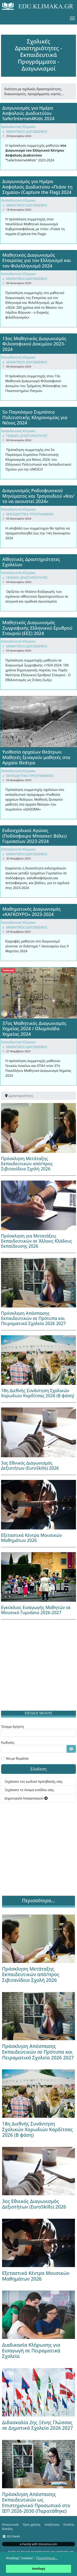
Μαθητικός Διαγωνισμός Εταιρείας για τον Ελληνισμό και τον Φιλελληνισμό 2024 (36, 260)
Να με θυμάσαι (17, 1758)
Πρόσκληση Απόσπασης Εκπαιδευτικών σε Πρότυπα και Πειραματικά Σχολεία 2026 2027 (33, 1318)
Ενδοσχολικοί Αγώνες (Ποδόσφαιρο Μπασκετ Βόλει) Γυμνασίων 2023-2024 (34, 835)
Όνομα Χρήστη (12, 1726)
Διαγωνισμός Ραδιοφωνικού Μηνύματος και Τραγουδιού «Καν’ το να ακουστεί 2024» (38, 495)
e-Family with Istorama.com (38, 2544)
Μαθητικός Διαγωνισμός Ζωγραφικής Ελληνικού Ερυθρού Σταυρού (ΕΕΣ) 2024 (37, 627)
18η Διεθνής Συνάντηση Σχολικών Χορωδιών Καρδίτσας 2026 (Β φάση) (37, 1393)
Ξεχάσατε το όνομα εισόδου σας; (29, 1790)
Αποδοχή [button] (38, 2568)
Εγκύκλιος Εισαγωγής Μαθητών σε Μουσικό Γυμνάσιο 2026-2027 (36, 1610)
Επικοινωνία (10, 2524)
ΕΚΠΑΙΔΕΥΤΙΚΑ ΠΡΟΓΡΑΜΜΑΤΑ (30, 514)
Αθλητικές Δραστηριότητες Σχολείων (31, 561)
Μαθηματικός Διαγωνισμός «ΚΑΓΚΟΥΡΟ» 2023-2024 (31, 911)
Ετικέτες (68, 2524)
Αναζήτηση (52, 2524)
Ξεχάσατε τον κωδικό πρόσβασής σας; (34, 1781)
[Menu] (72, 18)
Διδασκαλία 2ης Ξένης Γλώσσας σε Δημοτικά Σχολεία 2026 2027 (37, 2425)
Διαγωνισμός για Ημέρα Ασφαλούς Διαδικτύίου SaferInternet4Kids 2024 (28, 113)
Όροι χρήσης (31, 2524)
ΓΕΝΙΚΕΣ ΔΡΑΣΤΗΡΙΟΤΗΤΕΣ (26, 436)
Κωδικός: (8, 1742)
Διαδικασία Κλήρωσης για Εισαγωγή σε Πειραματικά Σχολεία (31, 2350)
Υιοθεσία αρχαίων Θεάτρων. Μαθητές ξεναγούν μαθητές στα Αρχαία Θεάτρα (36, 757)
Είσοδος (7, 2529)
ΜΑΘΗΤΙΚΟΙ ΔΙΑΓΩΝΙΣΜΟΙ (26, 131)
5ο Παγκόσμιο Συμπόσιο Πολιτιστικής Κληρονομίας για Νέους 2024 (34, 417)
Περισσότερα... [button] (47, 2558)
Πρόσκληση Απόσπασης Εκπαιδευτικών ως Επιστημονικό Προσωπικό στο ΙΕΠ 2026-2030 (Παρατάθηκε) (36, 2502)
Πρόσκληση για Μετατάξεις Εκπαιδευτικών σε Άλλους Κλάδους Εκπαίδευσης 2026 (36, 1241)
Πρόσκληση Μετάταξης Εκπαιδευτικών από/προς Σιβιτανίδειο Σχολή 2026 (27, 1164)
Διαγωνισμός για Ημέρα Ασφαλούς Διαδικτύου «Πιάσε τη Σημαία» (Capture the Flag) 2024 (37, 186)
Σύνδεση (38, 1769)
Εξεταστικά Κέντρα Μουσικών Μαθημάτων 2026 (31, 1537)
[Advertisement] (38, 1666)
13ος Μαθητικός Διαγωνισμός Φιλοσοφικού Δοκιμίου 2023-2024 (34, 343)
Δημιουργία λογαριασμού (26, 1798)
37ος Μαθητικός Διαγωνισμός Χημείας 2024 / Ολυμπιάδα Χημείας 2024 (34, 1028)
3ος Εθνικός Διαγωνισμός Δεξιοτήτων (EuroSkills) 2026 (30, 1465)
